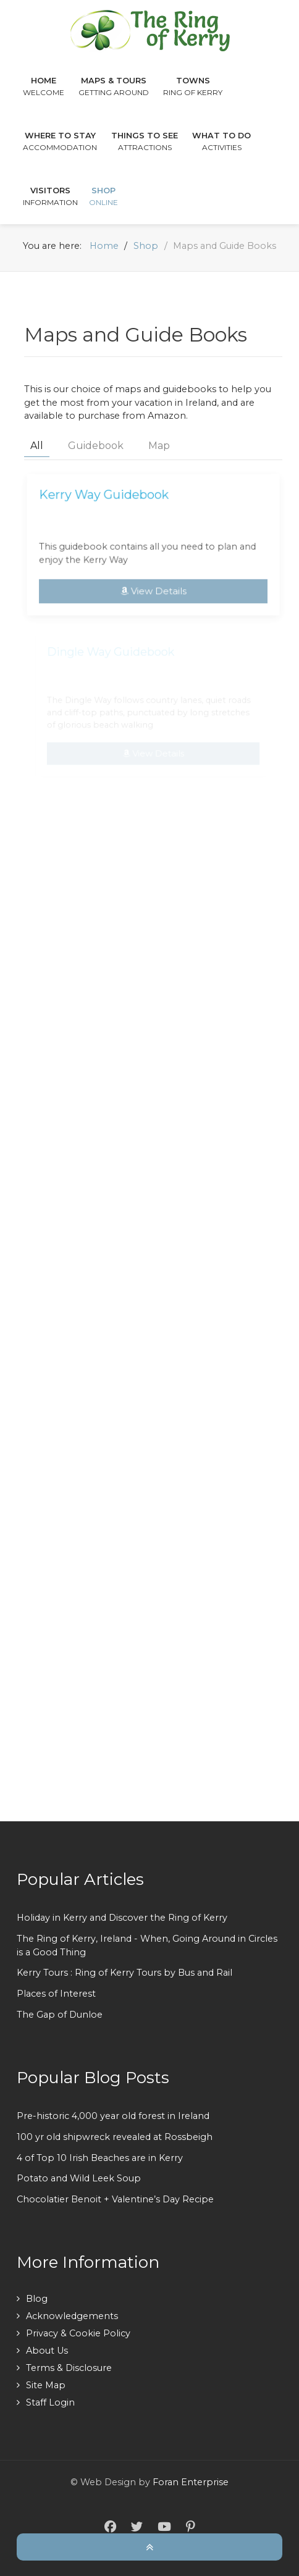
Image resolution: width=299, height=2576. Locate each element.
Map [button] (159, 445)
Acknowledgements (72, 2316)
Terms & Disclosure (69, 2367)
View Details (153, 588)
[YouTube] (164, 2527)
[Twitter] (137, 2527)
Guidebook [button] (96, 445)
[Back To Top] (149, 2546)
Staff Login (50, 2402)
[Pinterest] (190, 2527)
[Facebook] (110, 2527)
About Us (47, 2350)
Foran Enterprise (191, 2482)
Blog (37, 2298)
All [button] (36, 445)
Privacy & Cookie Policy (78, 2333)
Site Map (45, 2385)
